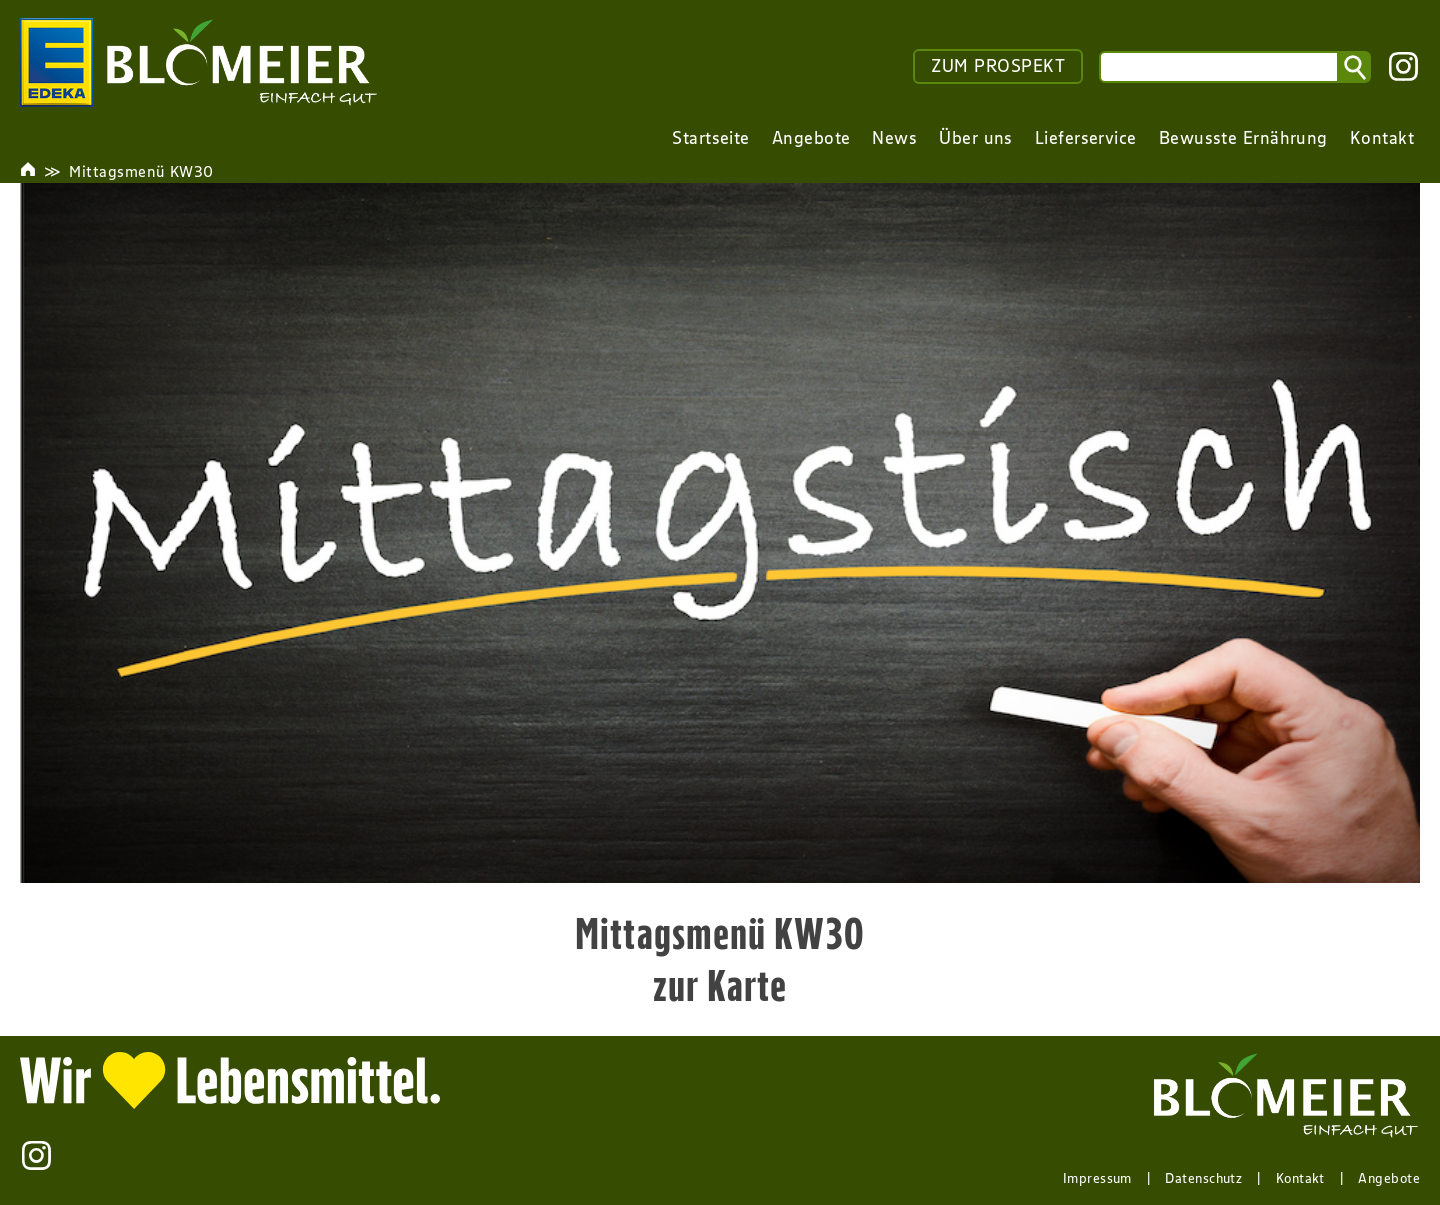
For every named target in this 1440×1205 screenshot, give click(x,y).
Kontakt (1300, 1178)
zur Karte (720, 985)
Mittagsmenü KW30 (141, 171)
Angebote (1389, 1178)
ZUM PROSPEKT (998, 66)
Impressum (1097, 1178)
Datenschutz (1203, 1178)
